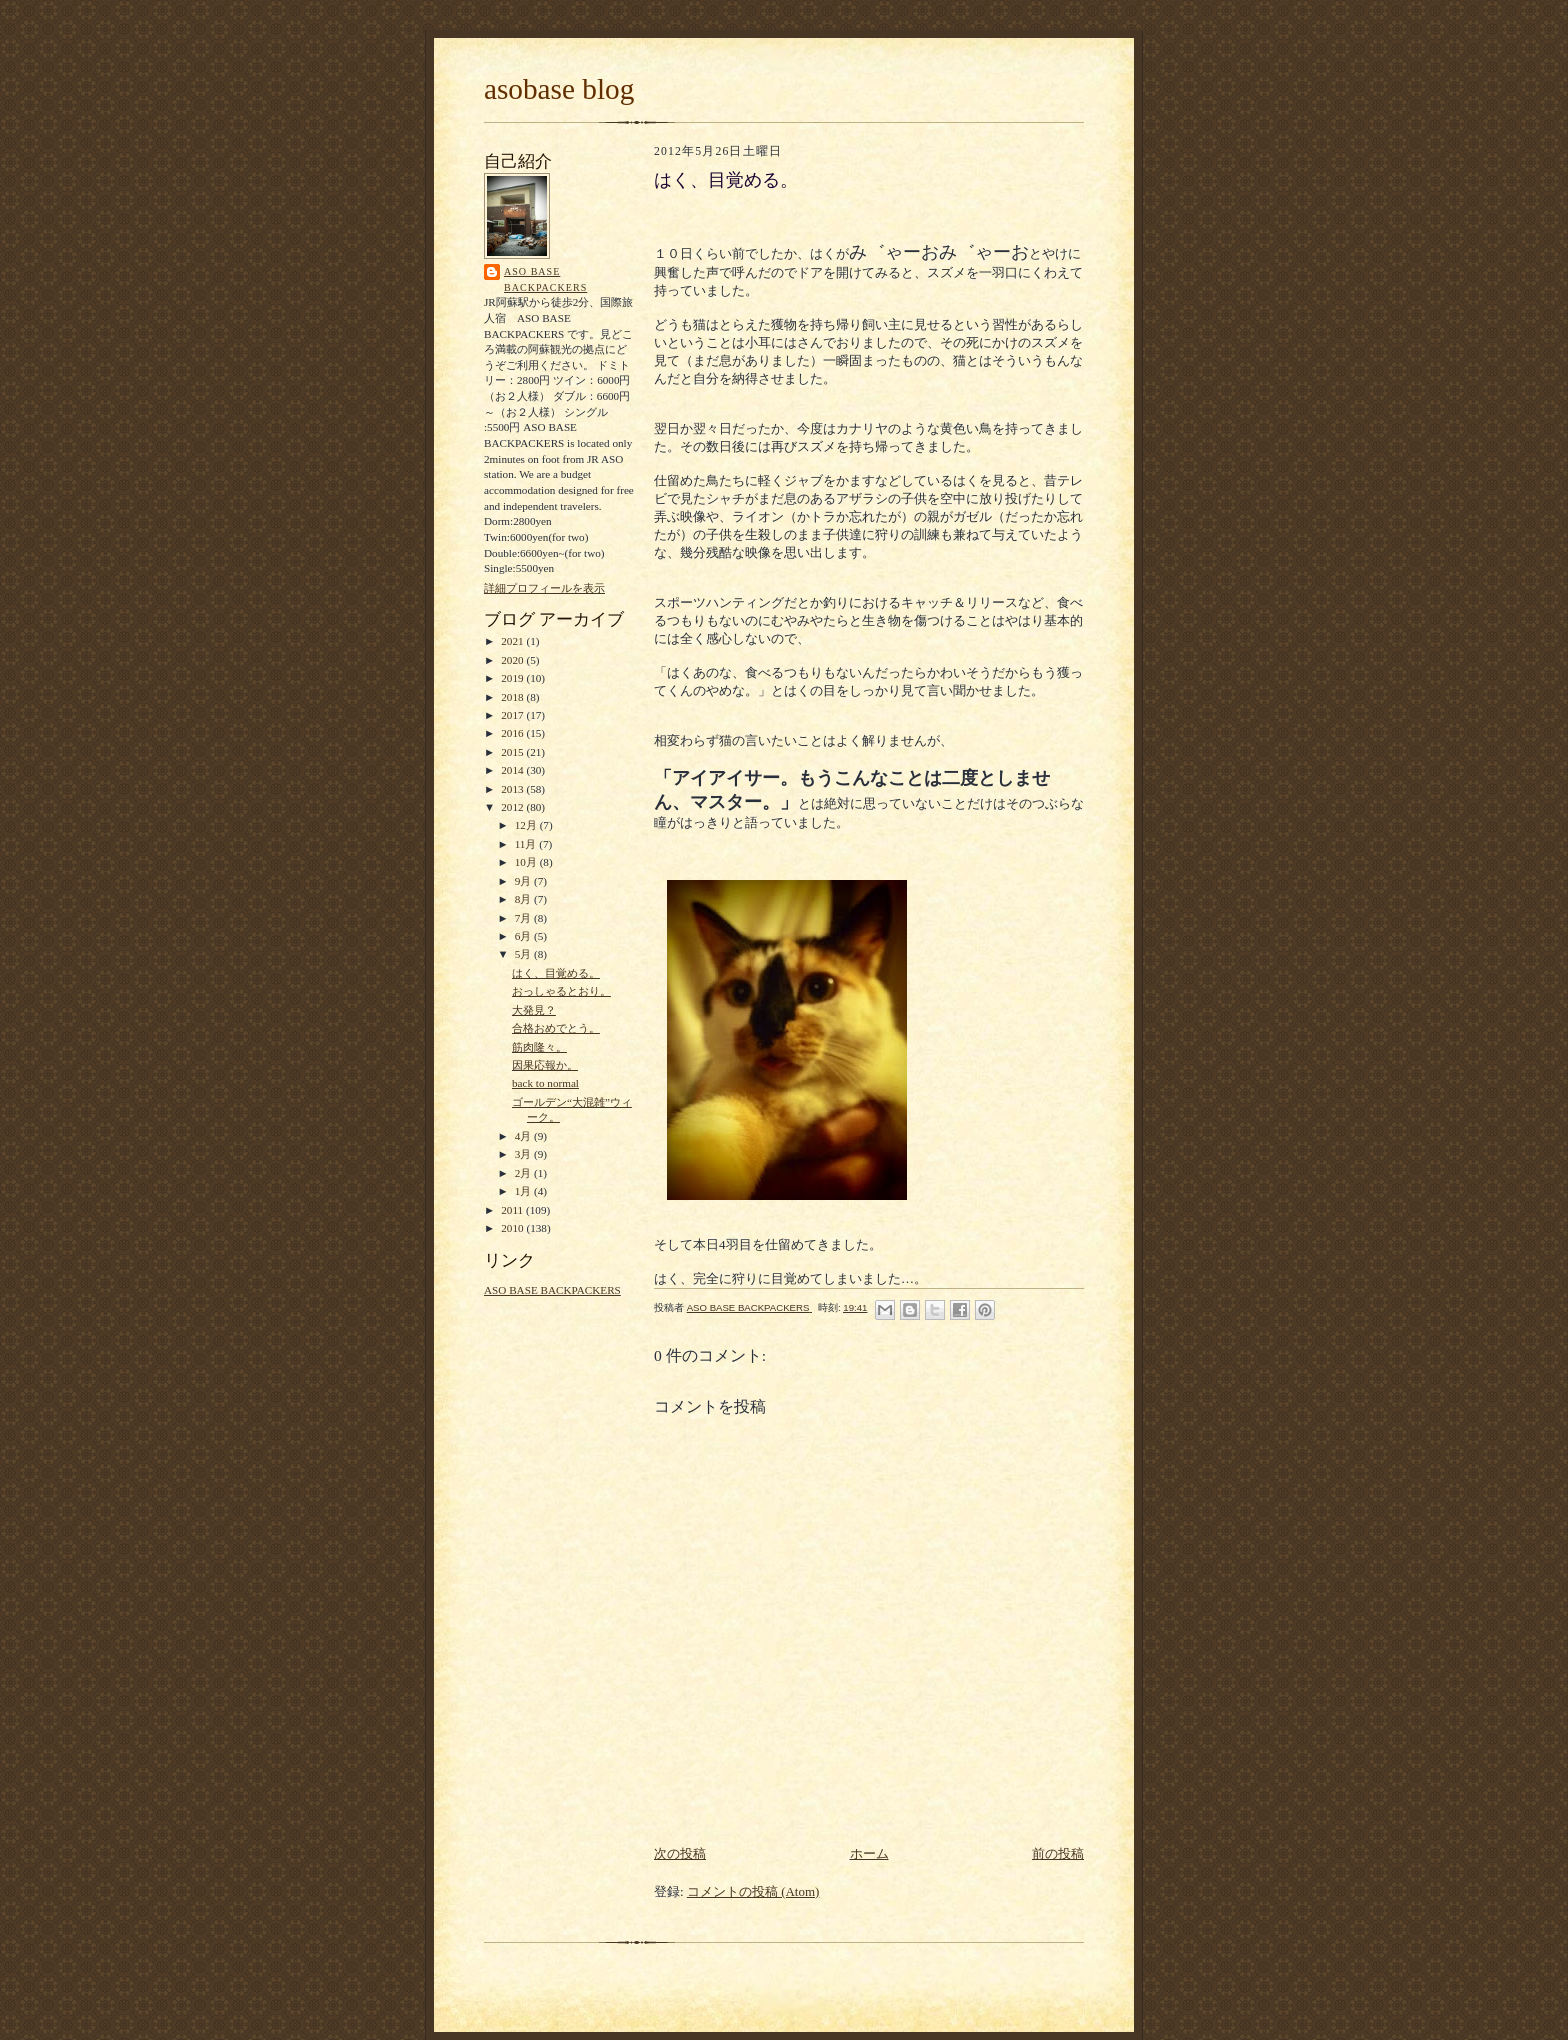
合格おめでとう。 (556, 1028)
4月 (524, 1136)
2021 (513, 641)
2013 (513, 789)
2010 (513, 1228)
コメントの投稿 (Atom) (753, 1891)
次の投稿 (680, 1853)
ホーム (869, 1853)
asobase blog (559, 89)
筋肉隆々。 (539, 1047)
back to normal (545, 1083)
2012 (513, 807)
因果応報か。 (545, 1065)
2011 (513, 1210)
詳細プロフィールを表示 (544, 588)
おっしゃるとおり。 (561, 991)
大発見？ (534, 1010)
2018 (513, 697)
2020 (513, 660)
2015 (513, 752)
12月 (527, 825)
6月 (524, 936)
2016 (513, 733)
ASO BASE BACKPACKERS (545, 279)
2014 (513, 770)
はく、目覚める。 (556, 973)
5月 (524, 954)
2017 (513, 715)
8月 (524, 899)
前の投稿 (1058, 1853)
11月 (527, 844)
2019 (513, 678)
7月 (524, 918)
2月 (524, 1173)
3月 (524, 1154)
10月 (527, 862)
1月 (524, 1191)
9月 (524, 881)
